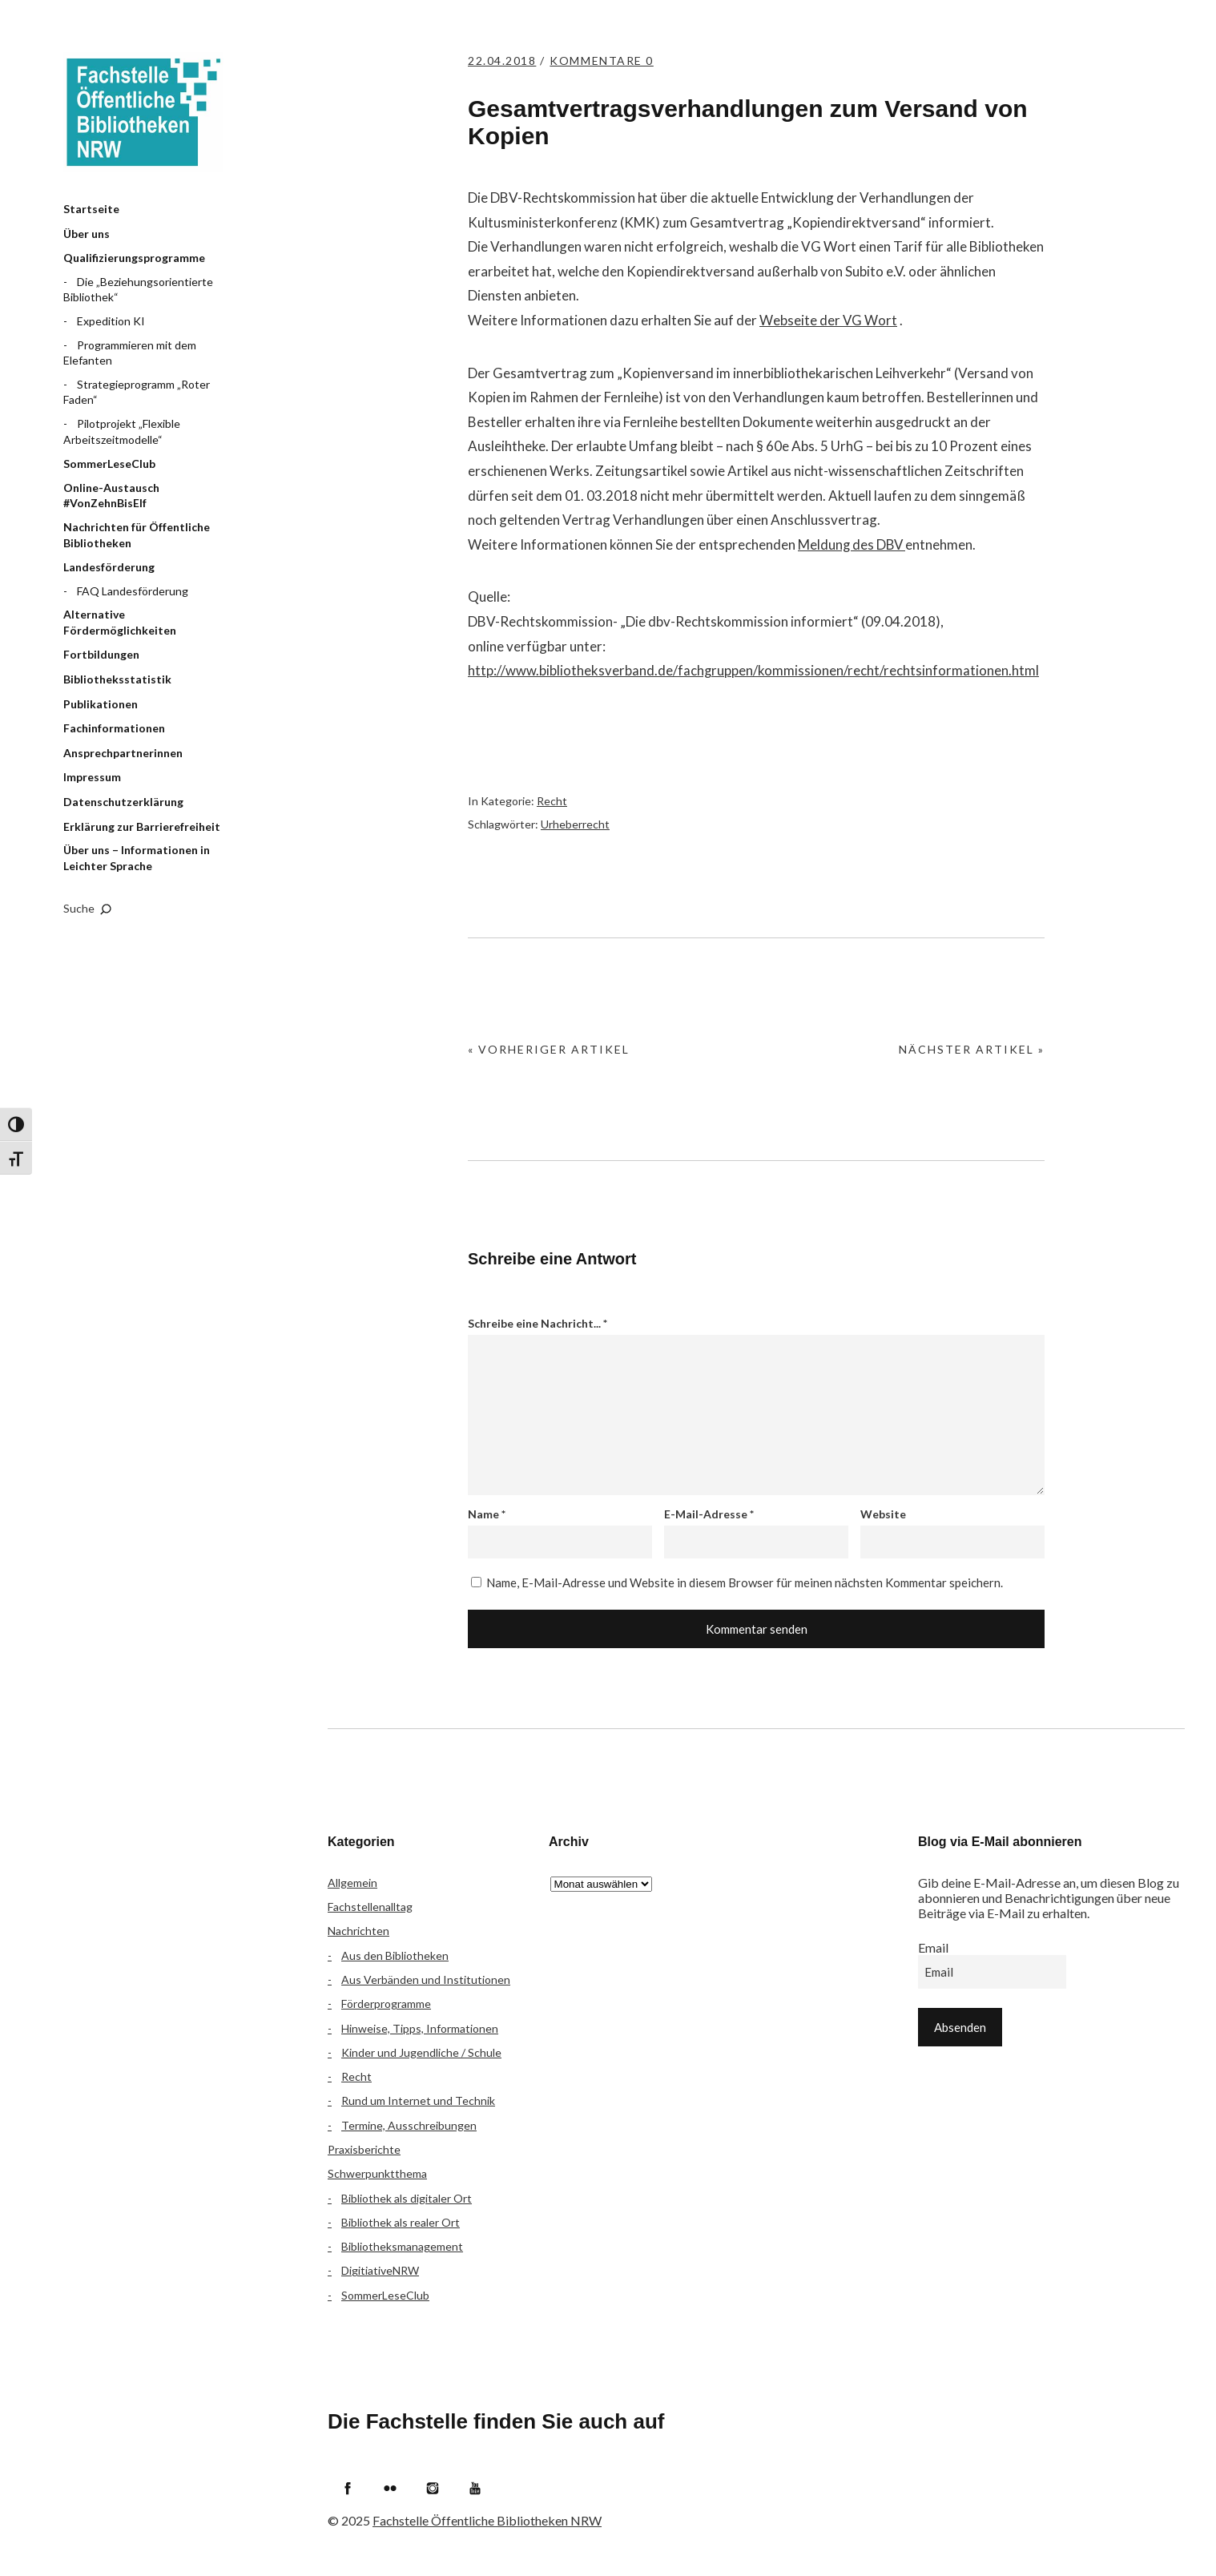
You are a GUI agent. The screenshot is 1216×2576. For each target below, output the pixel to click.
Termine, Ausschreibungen (409, 2125)
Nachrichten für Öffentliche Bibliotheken (136, 535)
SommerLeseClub (109, 463)
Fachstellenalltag (370, 1906)
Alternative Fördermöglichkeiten (119, 622)
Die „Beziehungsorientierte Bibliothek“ (138, 289)
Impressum (92, 777)
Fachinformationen (114, 728)
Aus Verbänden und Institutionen (425, 1979)
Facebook (348, 2488)
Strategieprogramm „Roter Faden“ (136, 392)
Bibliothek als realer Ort (400, 2222)
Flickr (390, 2488)
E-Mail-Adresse (709, 1514)
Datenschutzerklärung (123, 801)
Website (883, 1514)
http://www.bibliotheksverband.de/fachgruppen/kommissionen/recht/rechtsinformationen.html (754, 670)
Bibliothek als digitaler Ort (406, 2198)
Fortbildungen (101, 654)
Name (486, 1514)
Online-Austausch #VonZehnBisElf (111, 495)
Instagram (433, 2488)
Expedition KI (111, 321)
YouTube (475, 2488)
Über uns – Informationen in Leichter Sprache (136, 858)
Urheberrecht (575, 824)
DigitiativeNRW (380, 2270)
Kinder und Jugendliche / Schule (421, 2052)
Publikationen (100, 704)
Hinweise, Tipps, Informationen (419, 2028)
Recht (552, 801)
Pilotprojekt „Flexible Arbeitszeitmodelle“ (121, 431)
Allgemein (352, 1882)
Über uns (86, 233)
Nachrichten (358, 1930)
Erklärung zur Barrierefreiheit (141, 826)
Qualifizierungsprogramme (134, 257)
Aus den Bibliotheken (395, 1955)
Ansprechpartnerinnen (123, 753)
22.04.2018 (504, 60)
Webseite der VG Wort (828, 320)
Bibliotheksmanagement (402, 2246)
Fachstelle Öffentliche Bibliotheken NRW (143, 112)
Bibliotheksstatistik (117, 679)
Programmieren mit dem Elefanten (129, 353)
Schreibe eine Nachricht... (537, 1323)
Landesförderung (109, 567)
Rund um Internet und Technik (418, 2100)
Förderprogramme (386, 2003)
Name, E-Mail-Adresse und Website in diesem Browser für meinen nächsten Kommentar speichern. (744, 1582)
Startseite (91, 209)
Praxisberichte (364, 2149)
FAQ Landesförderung (132, 591)
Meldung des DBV (853, 544)
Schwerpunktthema (377, 2173)
